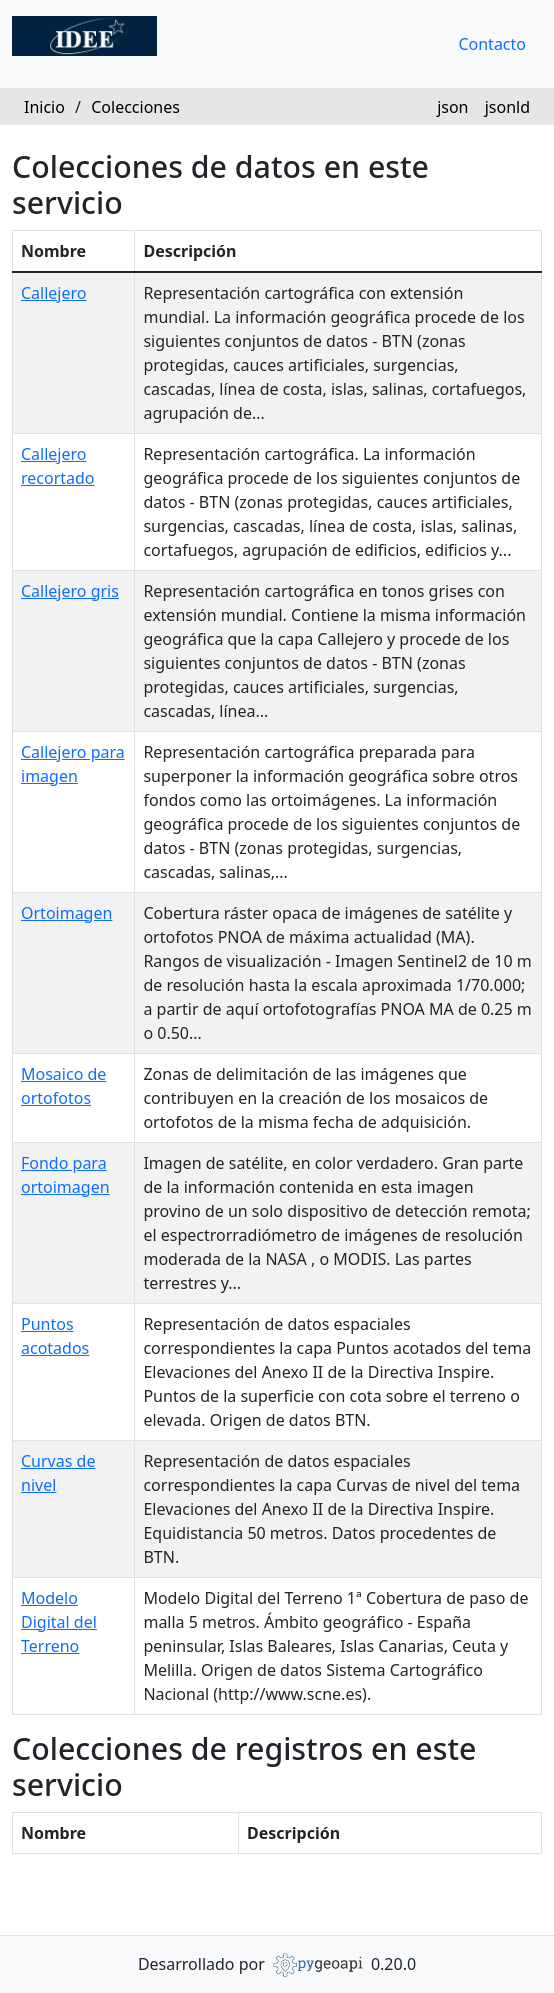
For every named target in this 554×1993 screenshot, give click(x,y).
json (452, 107)
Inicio (44, 107)
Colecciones (135, 107)
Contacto (492, 44)
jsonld (507, 107)
